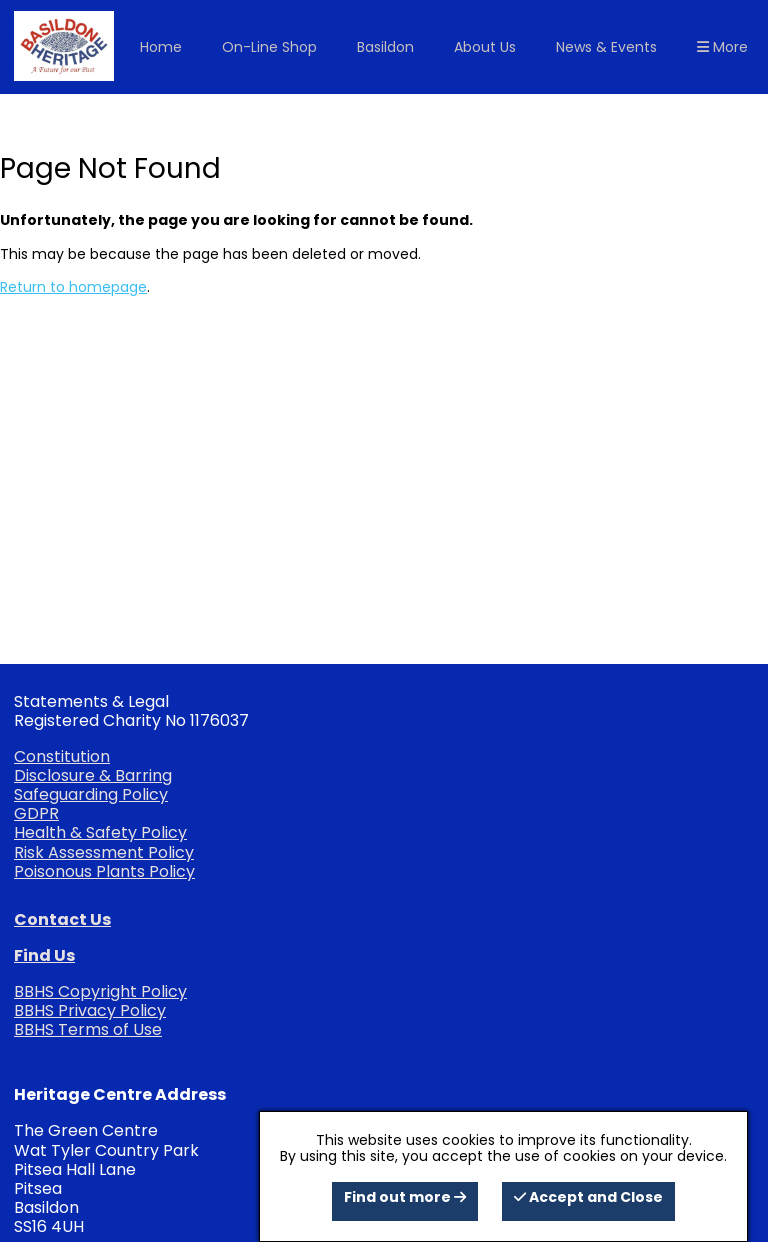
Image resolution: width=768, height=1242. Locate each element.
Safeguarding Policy (91, 794)
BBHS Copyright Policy (100, 991)
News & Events (606, 47)
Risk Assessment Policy (104, 852)
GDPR (36, 813)
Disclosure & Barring (93, 775)
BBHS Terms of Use (88, 1029)
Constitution (62, 756)
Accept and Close (588, 1197)
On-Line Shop (269, 47)
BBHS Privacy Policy (90, 1010)
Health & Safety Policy (100, 832)
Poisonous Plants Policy (104, 871)
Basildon (385, 47)
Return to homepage (73, 287)
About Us (485, 47)
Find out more (405, 1197)
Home (161, 47)
